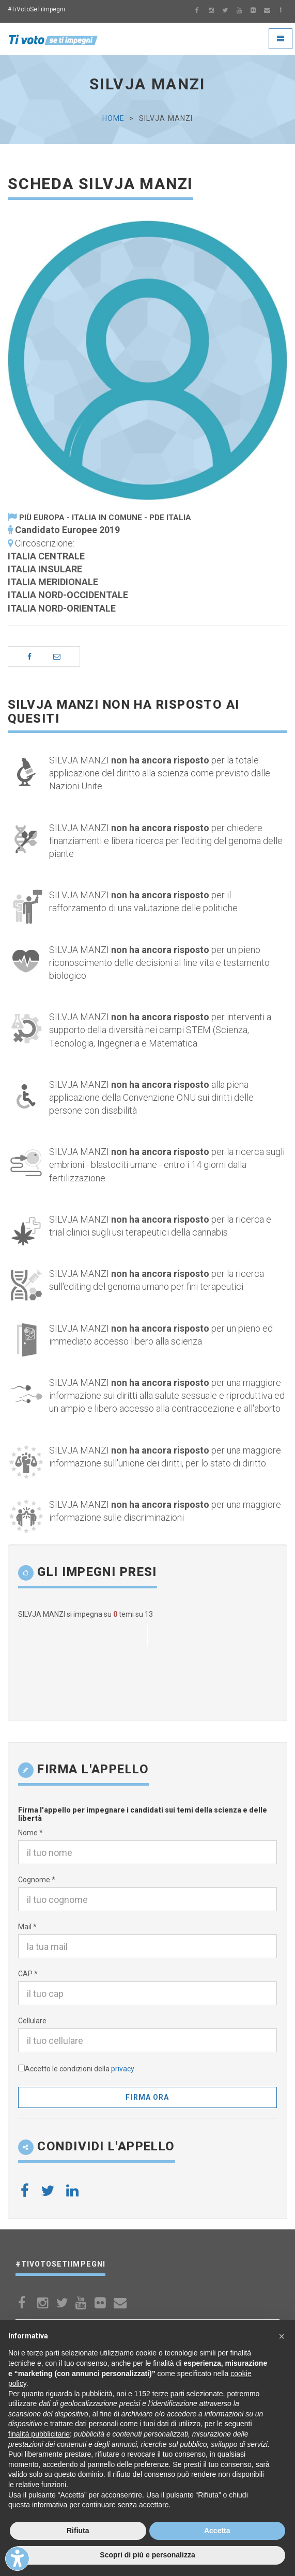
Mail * (27, 1927)
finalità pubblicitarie (39, 2434)
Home (113, 118)
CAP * (28, 1974)
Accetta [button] (217, 2530)
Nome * (30, 1833)
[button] (281, 2336)
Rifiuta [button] (78, 2530)
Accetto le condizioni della (79, 2069)
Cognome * (36, 1880)
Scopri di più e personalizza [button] (147, 2555)
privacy (122, 2069)
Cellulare (32, 2021)
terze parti (168, 2394)
